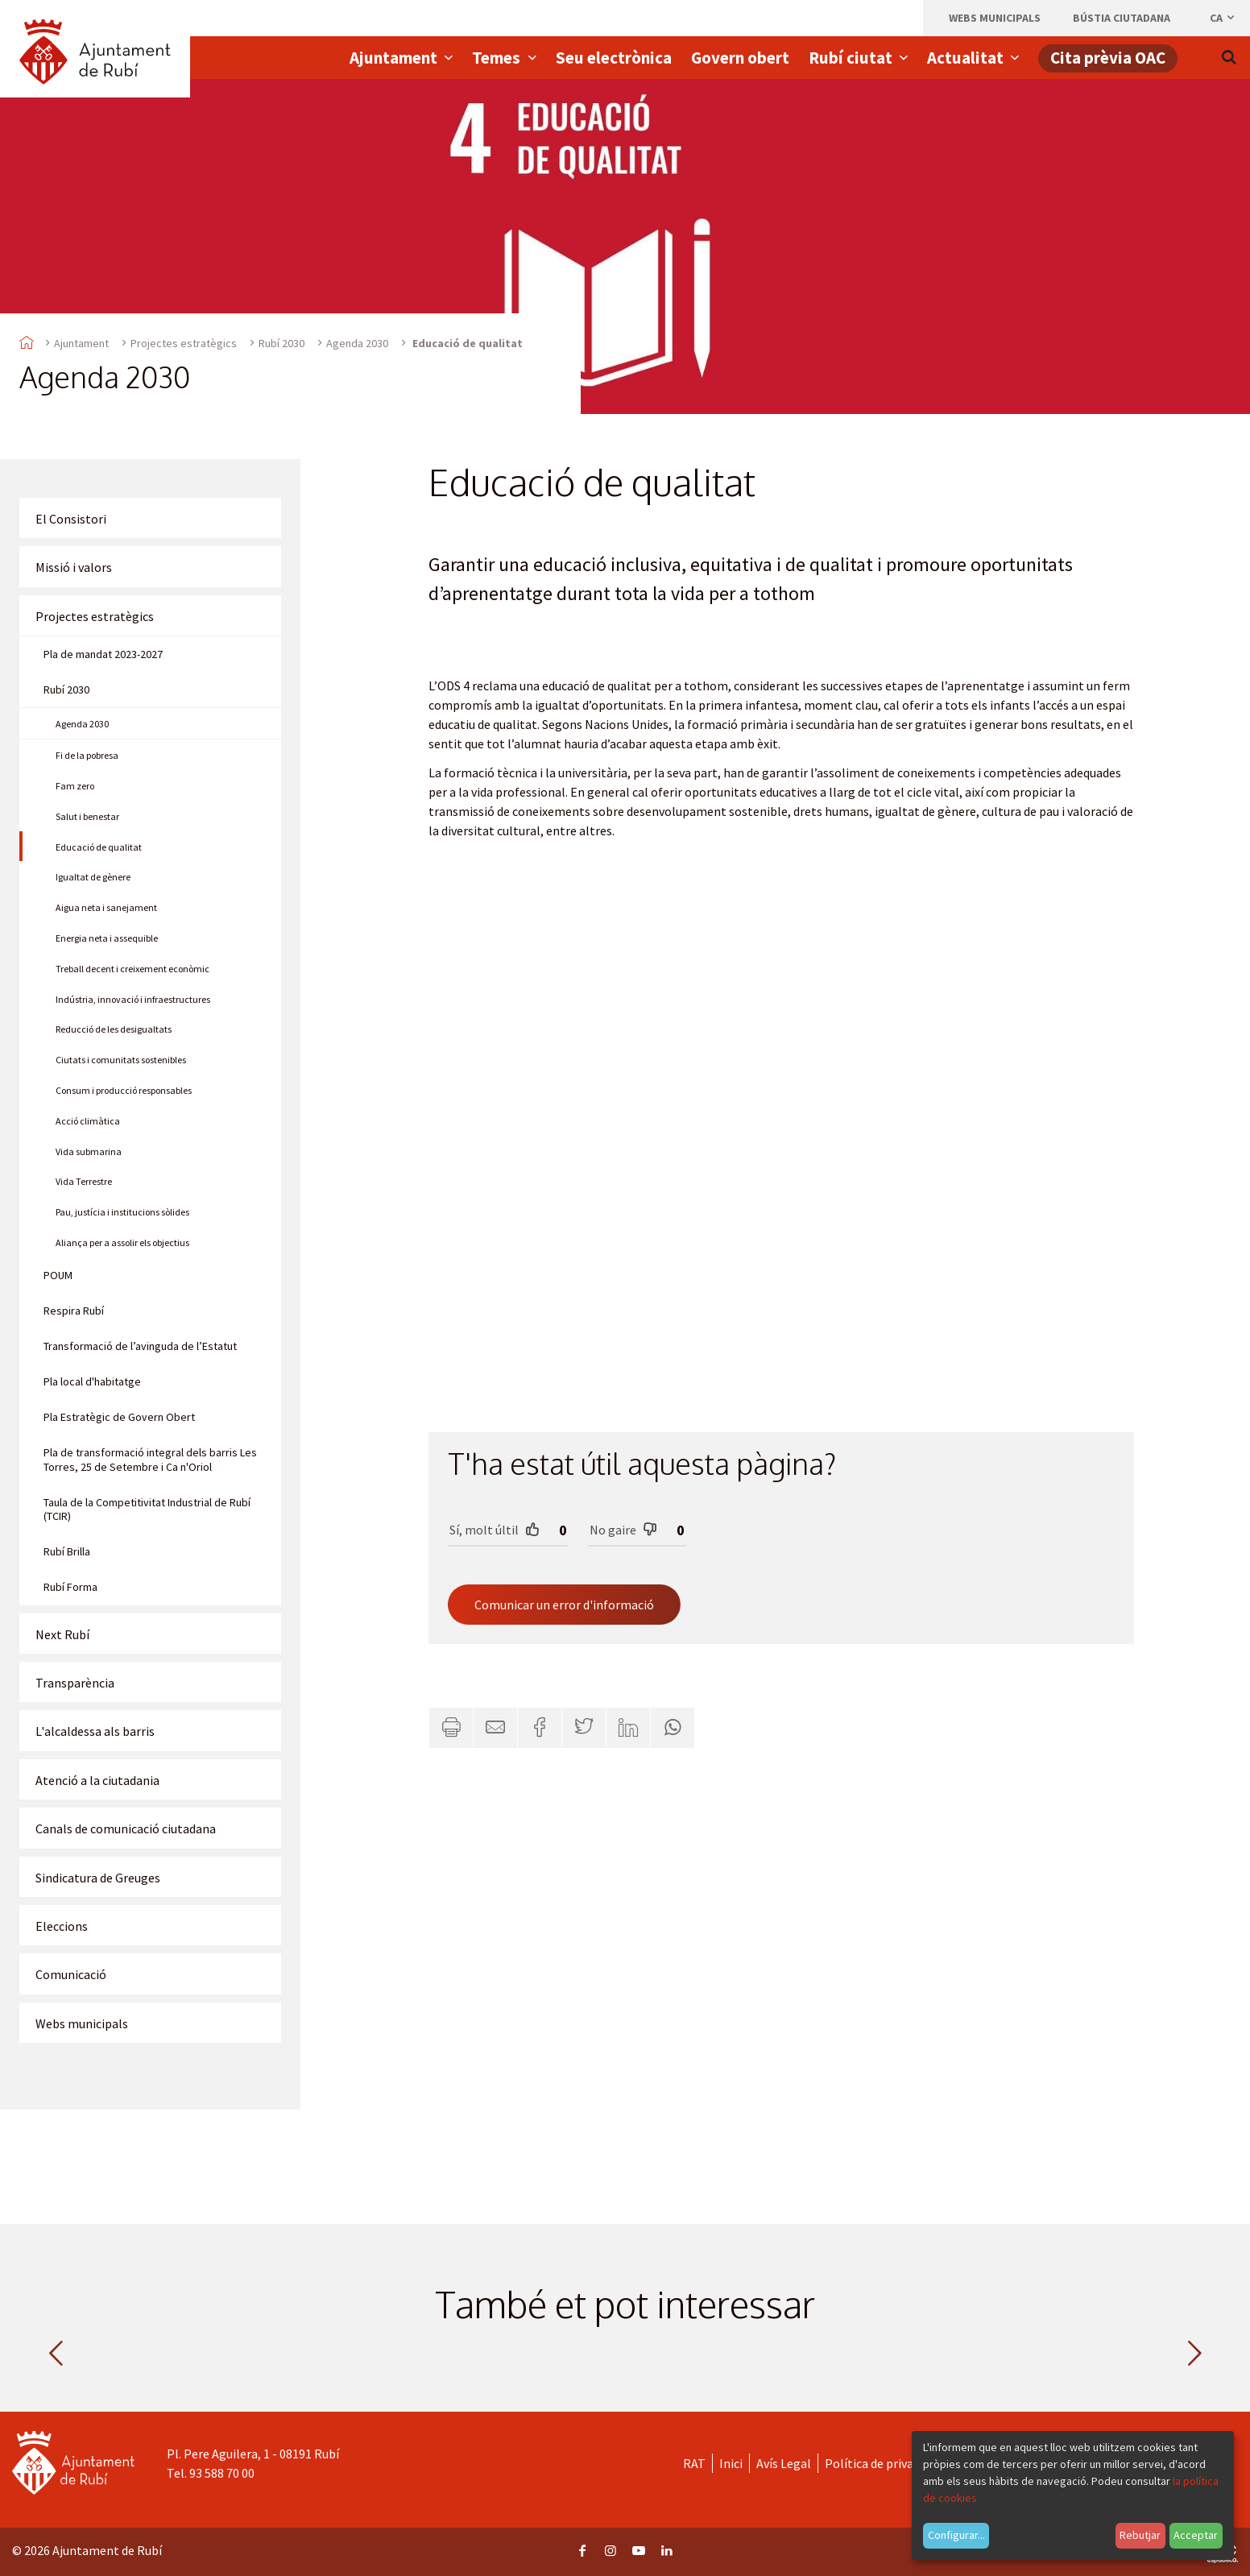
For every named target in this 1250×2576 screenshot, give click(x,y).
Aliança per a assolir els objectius (122, 1242)
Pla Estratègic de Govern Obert (119, 1417)
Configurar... (956, 2535)
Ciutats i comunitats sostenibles (121, 1060)
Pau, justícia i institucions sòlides (122, 1212)
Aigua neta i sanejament (106, 907)
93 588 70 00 (222, 2473)
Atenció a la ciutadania (97, 1780)
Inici (731, 2463)
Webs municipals (81, 2023)
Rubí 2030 (281, 343)
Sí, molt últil (494, 1529)
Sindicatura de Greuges (97, 1878)
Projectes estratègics (183, 343)
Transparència (74, 1683)
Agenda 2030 (357, 343)
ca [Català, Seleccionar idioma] (1223, 17)
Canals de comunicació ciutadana (125, 1828)
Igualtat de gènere (93, 877)
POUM (57, 1275)
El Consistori (70, 519)
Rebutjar (1140, 2535)
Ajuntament (81, 343)
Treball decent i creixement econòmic (132, 969)
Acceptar (1195, 2535)
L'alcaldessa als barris (95, 1731)
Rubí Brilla (66, 1551)
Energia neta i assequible (107, 938)
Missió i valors (73, 567)
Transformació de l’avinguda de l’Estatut (140, 1346)
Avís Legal (783, 2463)
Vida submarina (89, 1151)
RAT (694, 2463)
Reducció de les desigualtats (114, 1029)
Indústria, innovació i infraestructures (133, 999)
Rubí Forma (70, 1587)
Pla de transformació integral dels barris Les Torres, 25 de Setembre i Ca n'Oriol (150, 1459)
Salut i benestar (87, 816)
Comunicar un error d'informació (564, 1605)
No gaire (623, 1529)
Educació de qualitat (99, 847)
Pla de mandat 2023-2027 (103, 654)
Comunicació (70, 1974)
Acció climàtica (88, 1121)
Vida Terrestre (84, 1181)
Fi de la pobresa (87, 755)
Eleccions (61, 1926)
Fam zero (75, 786)
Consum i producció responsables (124, 1090)
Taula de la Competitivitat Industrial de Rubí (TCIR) (146, 1509)
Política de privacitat (882, 2463)
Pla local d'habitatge (92, 1381)
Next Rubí (62, 1634)
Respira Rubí (73, 1310)
